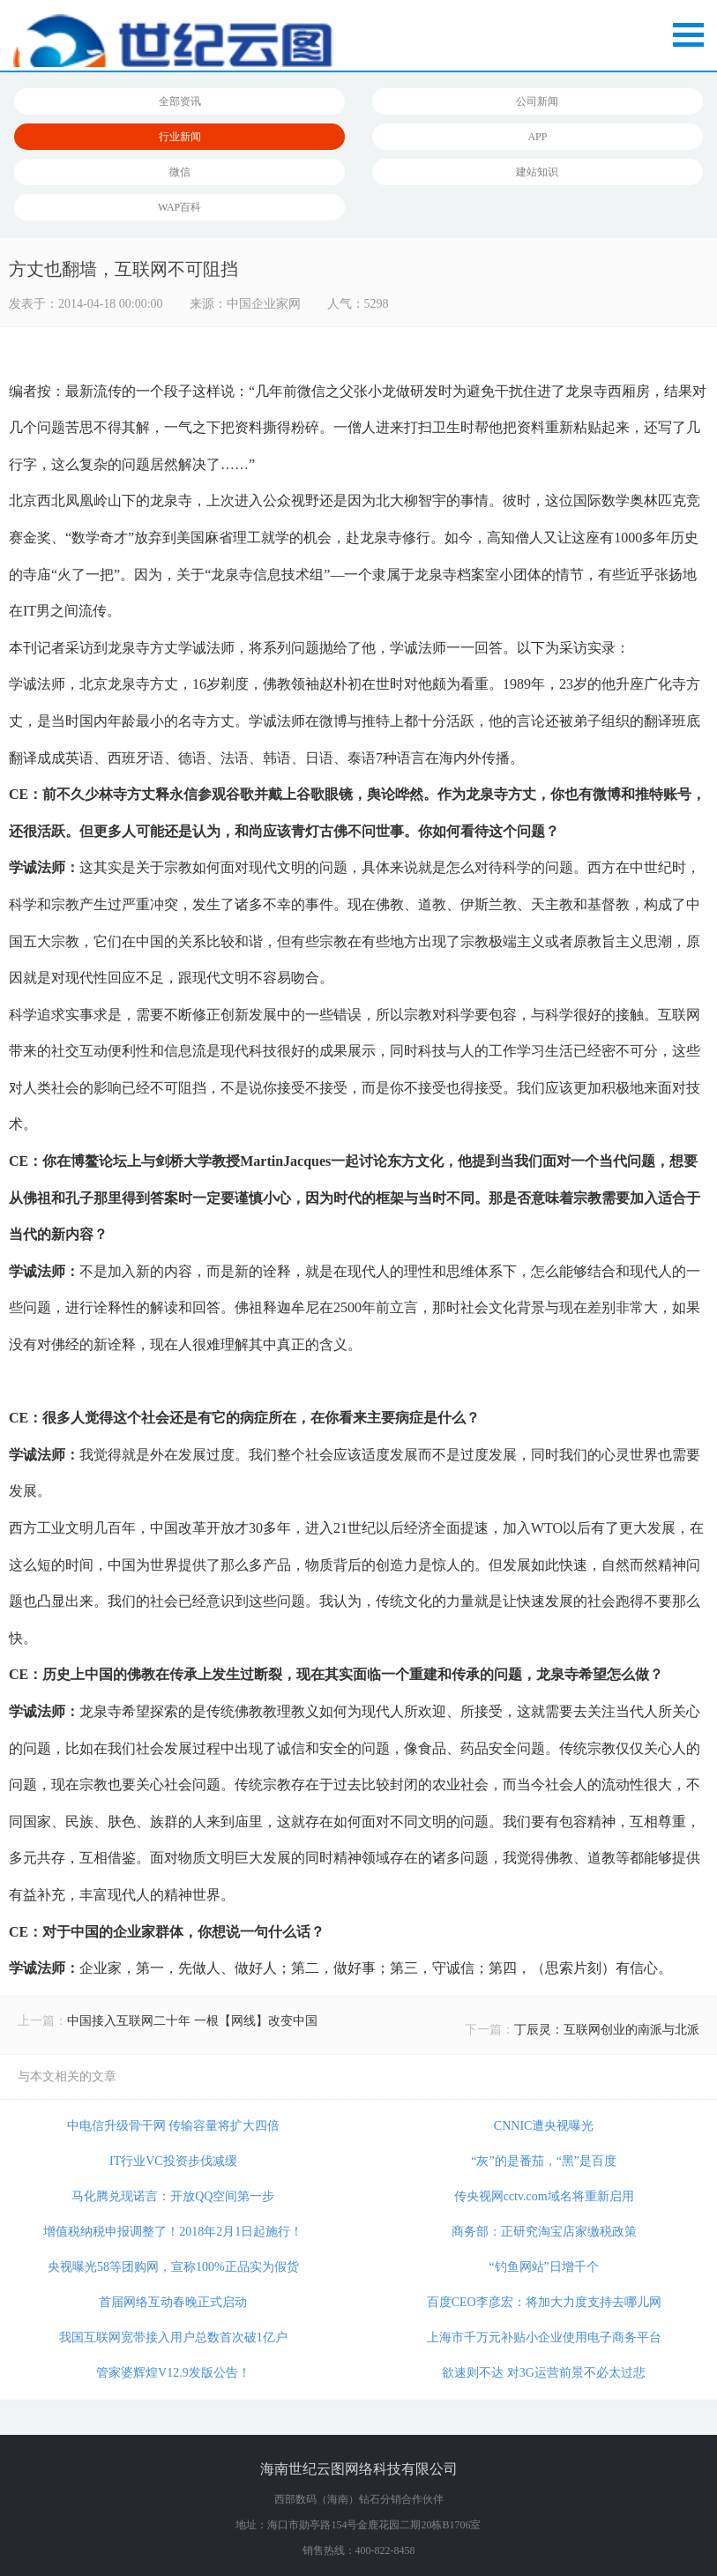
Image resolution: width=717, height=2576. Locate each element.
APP (537, 137)
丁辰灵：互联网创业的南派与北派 (606, 2029)
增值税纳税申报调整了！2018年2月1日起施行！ (172, 2231)
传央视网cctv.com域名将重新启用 (544, 2196)
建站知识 (537, 172)
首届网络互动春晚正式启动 (173, 2302)
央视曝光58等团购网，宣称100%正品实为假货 (173, 2267)
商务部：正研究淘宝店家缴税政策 (544, 2231)
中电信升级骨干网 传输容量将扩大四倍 (173, 2125)
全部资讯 (180, 101)
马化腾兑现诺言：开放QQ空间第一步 (172, 2196)
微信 (179, 172)
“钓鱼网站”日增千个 (543, 2267)
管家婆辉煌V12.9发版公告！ (173, 2372)
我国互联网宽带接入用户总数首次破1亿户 (173, 2337)
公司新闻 (537, 101)
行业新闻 (180, 137)
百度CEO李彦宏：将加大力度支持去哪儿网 (544, 2302)
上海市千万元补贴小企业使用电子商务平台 (544, 2337)
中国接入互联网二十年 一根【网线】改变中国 (192, 2020)
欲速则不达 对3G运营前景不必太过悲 (544, 2372)
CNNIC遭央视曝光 (544, 2125)
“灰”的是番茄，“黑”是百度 (543, 2161)
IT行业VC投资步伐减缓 (173, 2161)
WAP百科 (179, 207)
